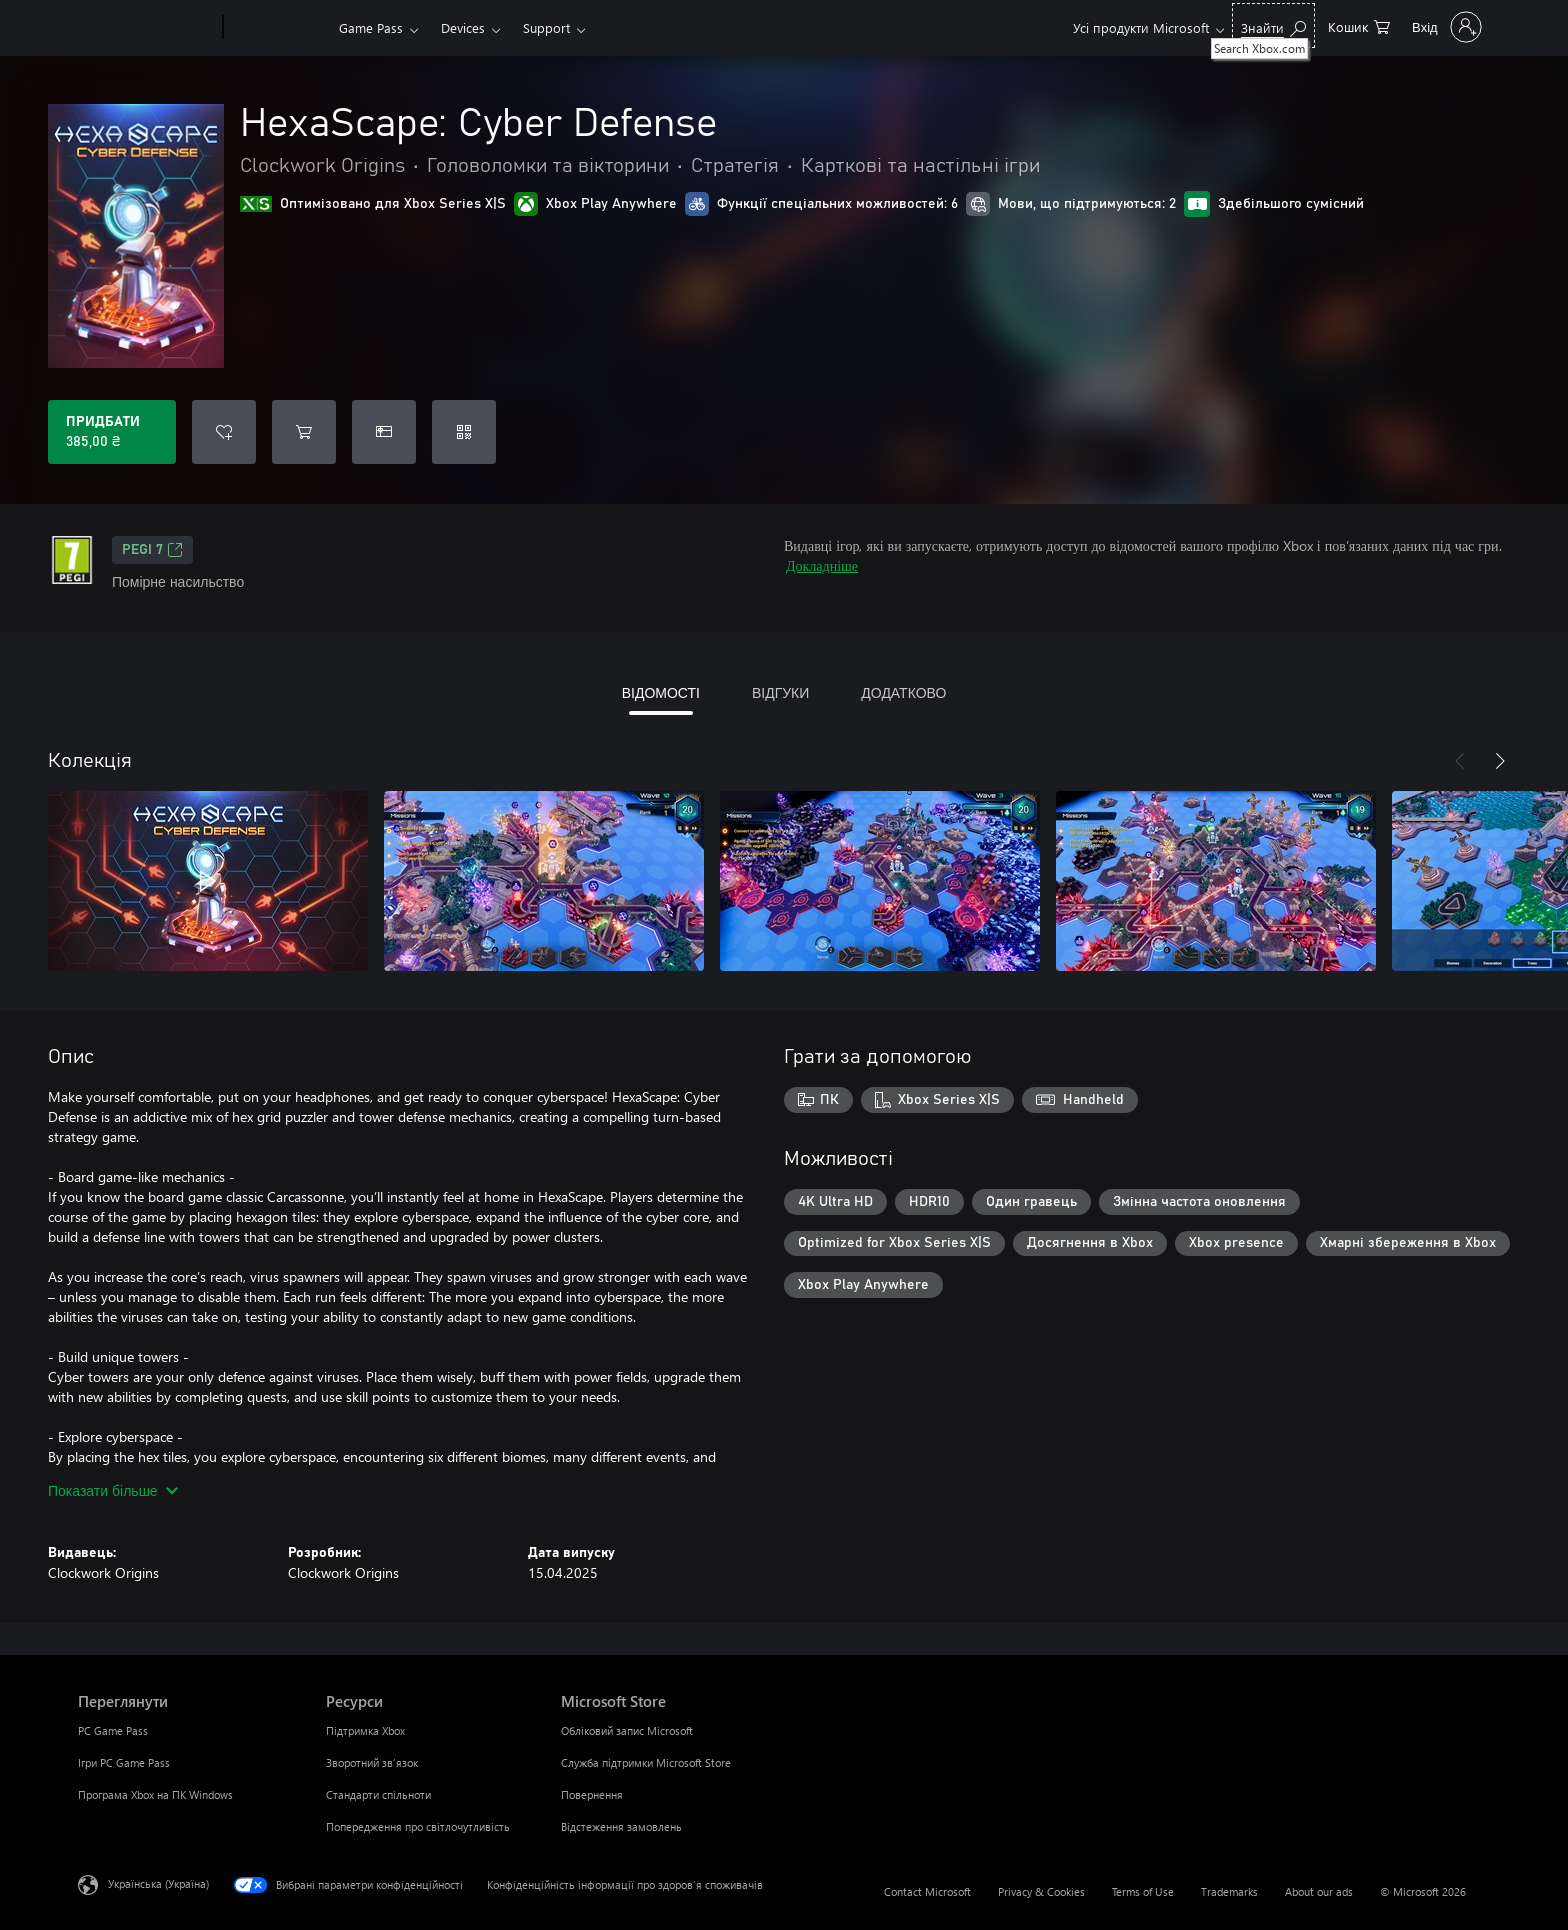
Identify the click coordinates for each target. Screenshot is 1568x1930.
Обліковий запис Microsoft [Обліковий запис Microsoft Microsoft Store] (627, 1730)
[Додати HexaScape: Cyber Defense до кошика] (304, 432)
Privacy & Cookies (1041, 1891)
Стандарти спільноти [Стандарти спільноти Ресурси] (378, 1794)
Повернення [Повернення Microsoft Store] (592, 1794)
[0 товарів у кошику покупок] (1359, 25)
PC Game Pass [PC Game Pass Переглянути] (113, 1730)
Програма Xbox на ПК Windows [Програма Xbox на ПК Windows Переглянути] (155, 1794)
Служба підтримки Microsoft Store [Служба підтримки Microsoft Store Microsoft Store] (646, 1762)
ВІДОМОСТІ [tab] (661, 692)
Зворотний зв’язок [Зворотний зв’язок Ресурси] (372, 1762)
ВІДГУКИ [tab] (780, 692)
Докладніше (822, 565)
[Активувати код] (464, 432)
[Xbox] (278, 28)
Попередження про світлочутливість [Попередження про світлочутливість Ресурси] (418, 1826)
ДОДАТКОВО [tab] (903, 692)
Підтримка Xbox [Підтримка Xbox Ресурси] (365, 1730)
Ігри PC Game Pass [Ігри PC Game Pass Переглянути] (124, 1762)
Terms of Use (1143, 1891)
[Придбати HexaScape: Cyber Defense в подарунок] (384, 432)
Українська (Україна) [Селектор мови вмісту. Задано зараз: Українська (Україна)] (158, 1883)
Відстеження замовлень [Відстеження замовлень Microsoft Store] (621, 1826)
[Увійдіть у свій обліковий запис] (1445, 27)
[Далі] (1500, 761)
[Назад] (1460, 761)
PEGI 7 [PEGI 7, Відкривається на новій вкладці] (152, 550)
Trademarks (1229, 1891)
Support (546, 27)
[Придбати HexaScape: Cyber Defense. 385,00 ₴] (112, 432)
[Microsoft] (146, 28)
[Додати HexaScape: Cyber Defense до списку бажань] (224, 432)
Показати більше (113, 1490)
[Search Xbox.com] (1273, 25)
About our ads (1319, 1891)
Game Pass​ (371, 27)
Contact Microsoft (927, 1891)
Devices (463, 27)
